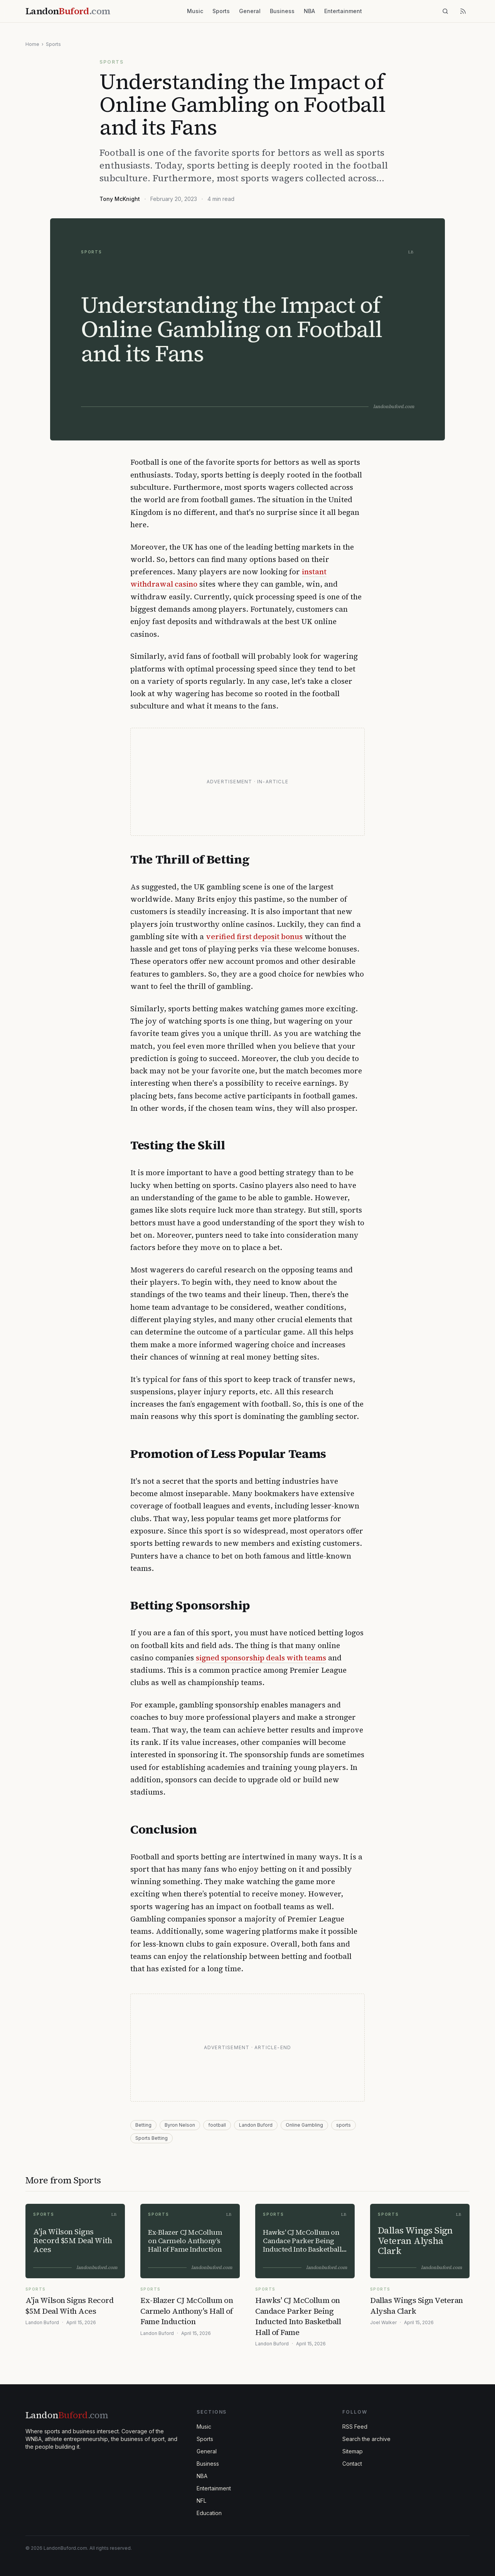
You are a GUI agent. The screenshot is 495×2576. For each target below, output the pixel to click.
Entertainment (343, 11)
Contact (352, 2463)
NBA (309, 11)
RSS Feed (354, 2426)
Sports (221, 11)
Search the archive (366, 2439)
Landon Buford (256, 2125)
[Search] (445, 11)
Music (195, 11)
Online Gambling (304, 2125)
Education (209, 2513)
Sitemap (352, 2451)
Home (32, 44)
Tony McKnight (119, 199)
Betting (143, 2125)
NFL (201, 2500)
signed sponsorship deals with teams (261, 1658)
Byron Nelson (180, 2125)
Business (282, 11)
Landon (66, 2415)
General (250, 11)
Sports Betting (151, 2138)
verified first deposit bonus (254, 936)
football (217, 2125)
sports (343, 2125)
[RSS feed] (463, 11)
